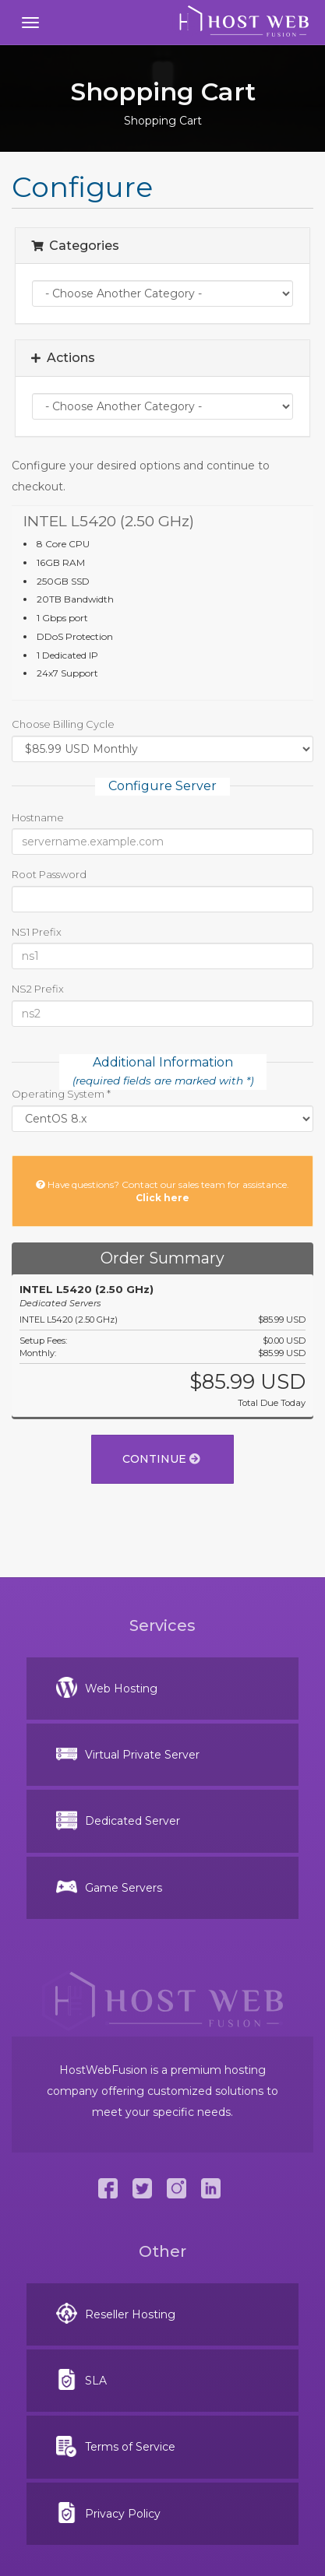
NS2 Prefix (38, 988)
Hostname (38, 817)
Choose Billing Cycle (63, 724)
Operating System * (61, 1094)
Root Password (49, 874)
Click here (162, 1198)
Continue (161, 1459)
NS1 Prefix (37, 932)
